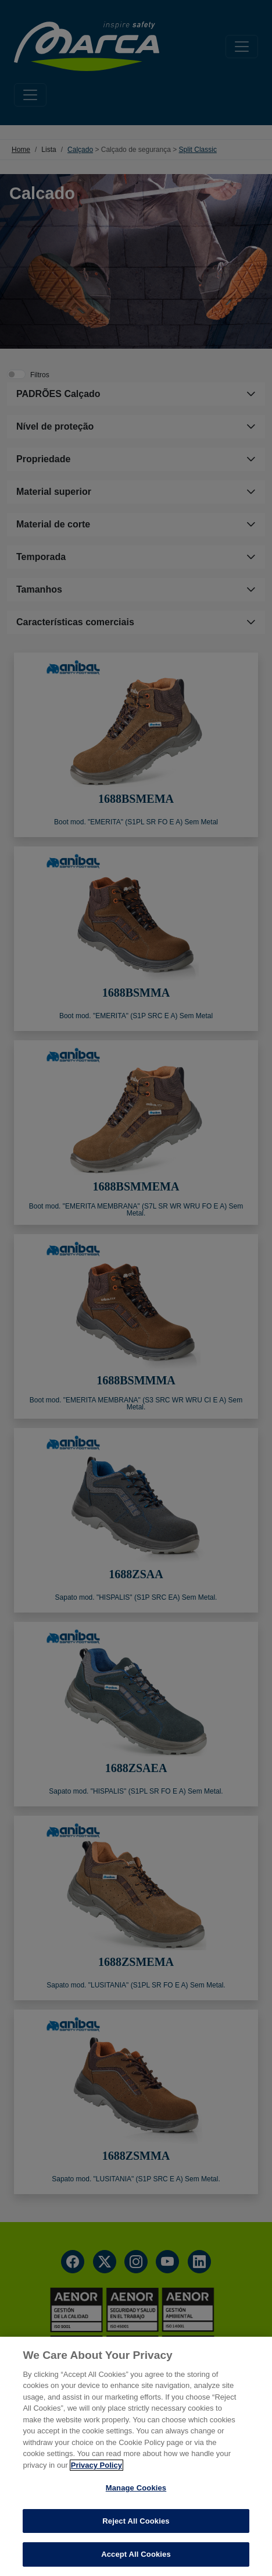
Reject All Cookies (135, 2521)
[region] (136, 2456)
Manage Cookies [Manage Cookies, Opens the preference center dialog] (136, 2487)
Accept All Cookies (136, 2554)
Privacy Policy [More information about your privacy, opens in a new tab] (96, 2465)
